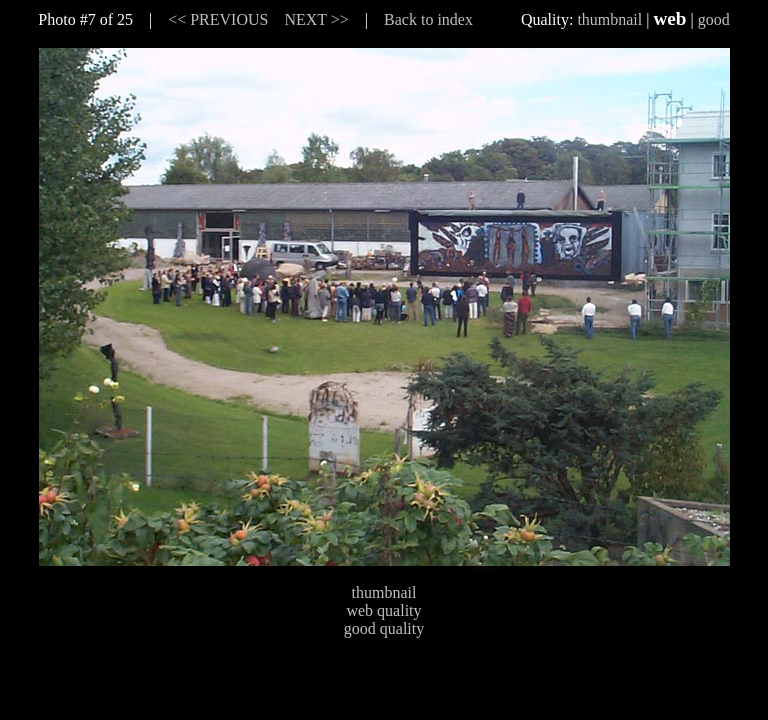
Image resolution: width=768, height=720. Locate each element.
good (714, 19)
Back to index (428, 19)
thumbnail (609, 19)
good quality (384, 628)
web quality (383, 610)
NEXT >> (316, 19)
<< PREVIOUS (218, 19)
